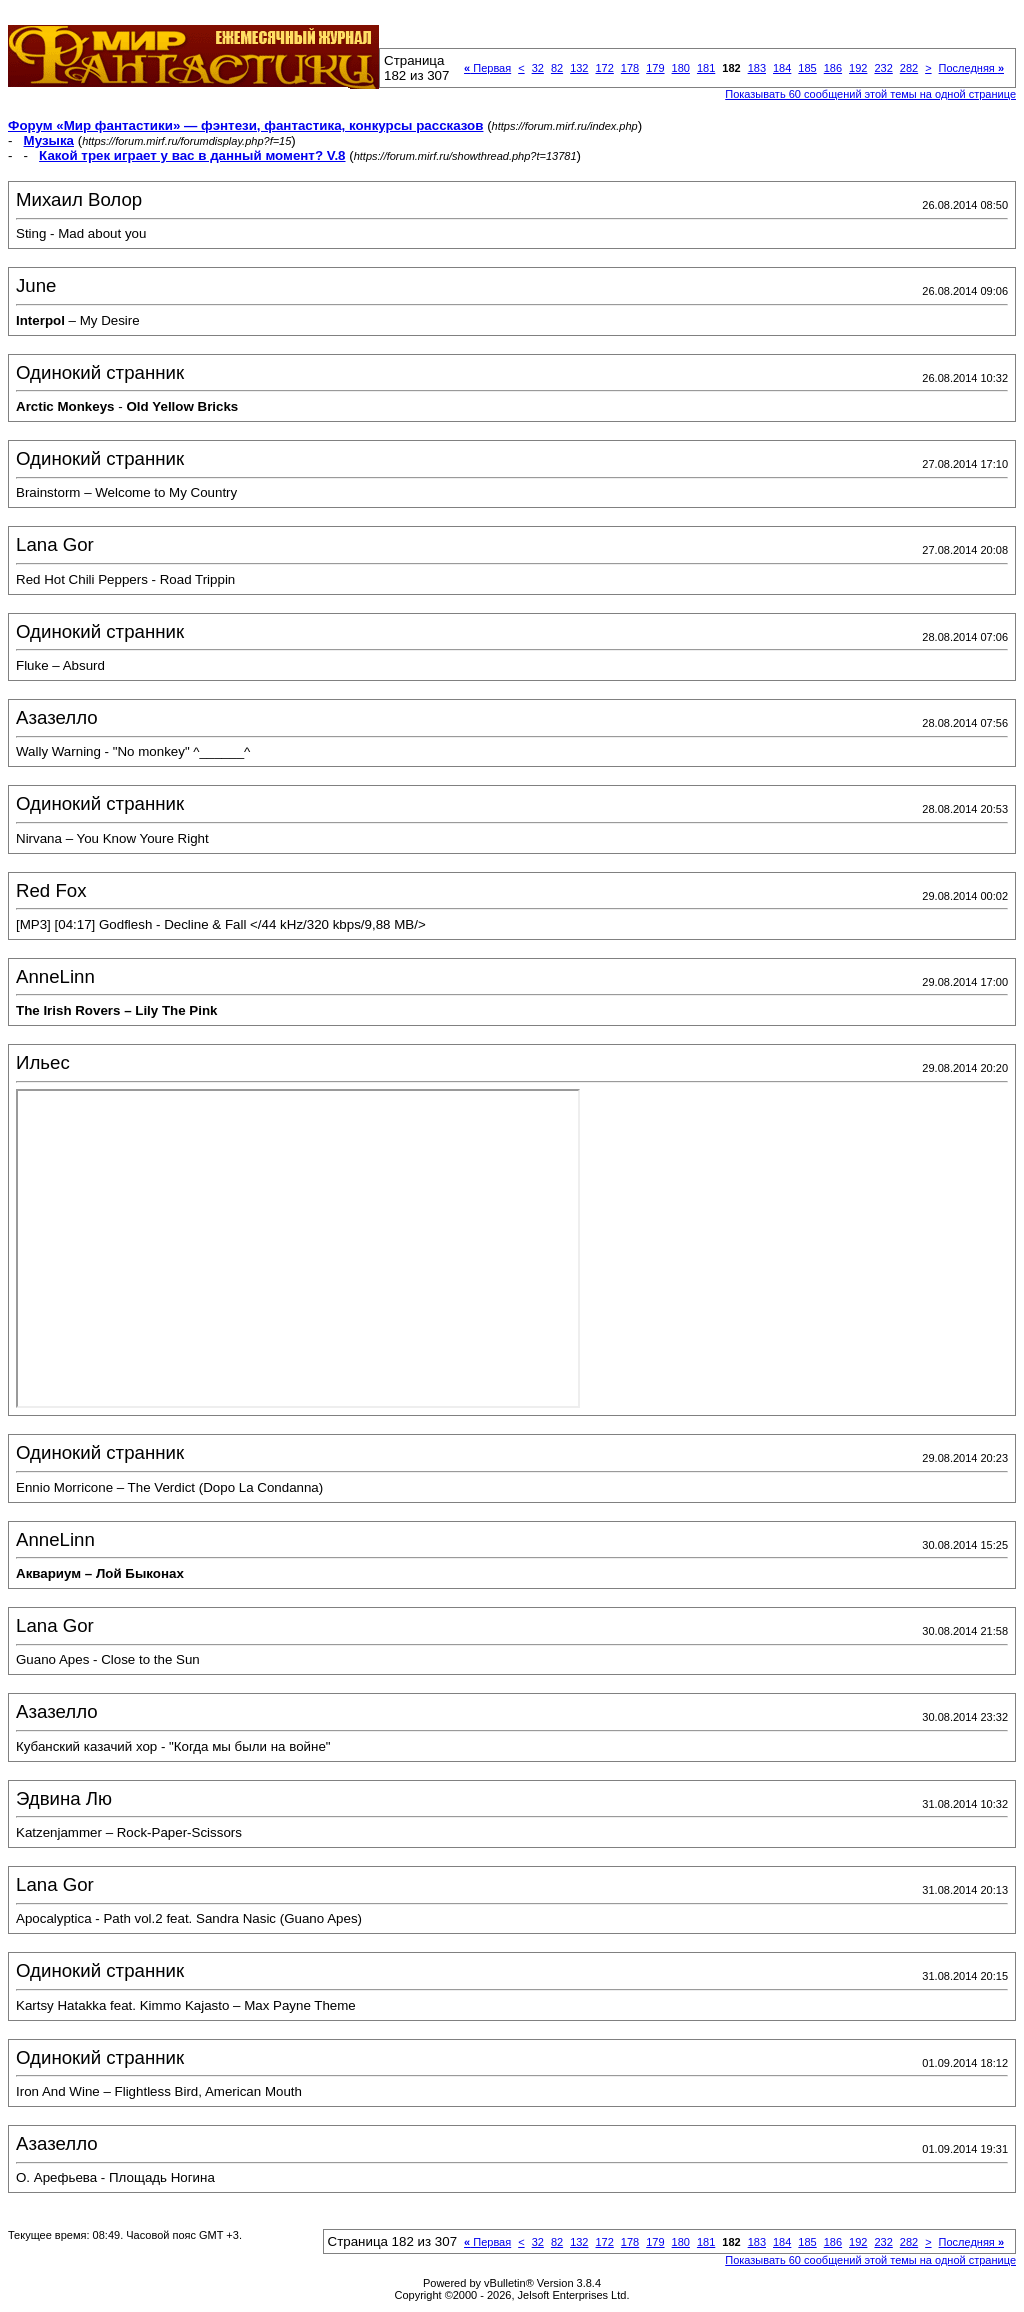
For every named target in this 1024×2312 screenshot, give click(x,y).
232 (883, 68)
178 (630, 68)
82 (557, 68)
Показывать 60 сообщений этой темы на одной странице (870, 94)
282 (909, 68)
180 (681, 68)
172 (604, 68)
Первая (487, 68)
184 (782, 68)
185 (807, 68)
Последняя (971, 68)
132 (579, 68)
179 (655, 68)
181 (706, 68)
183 (757, 68)
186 (833, 68)
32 (538, 68)
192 (858, 68)
